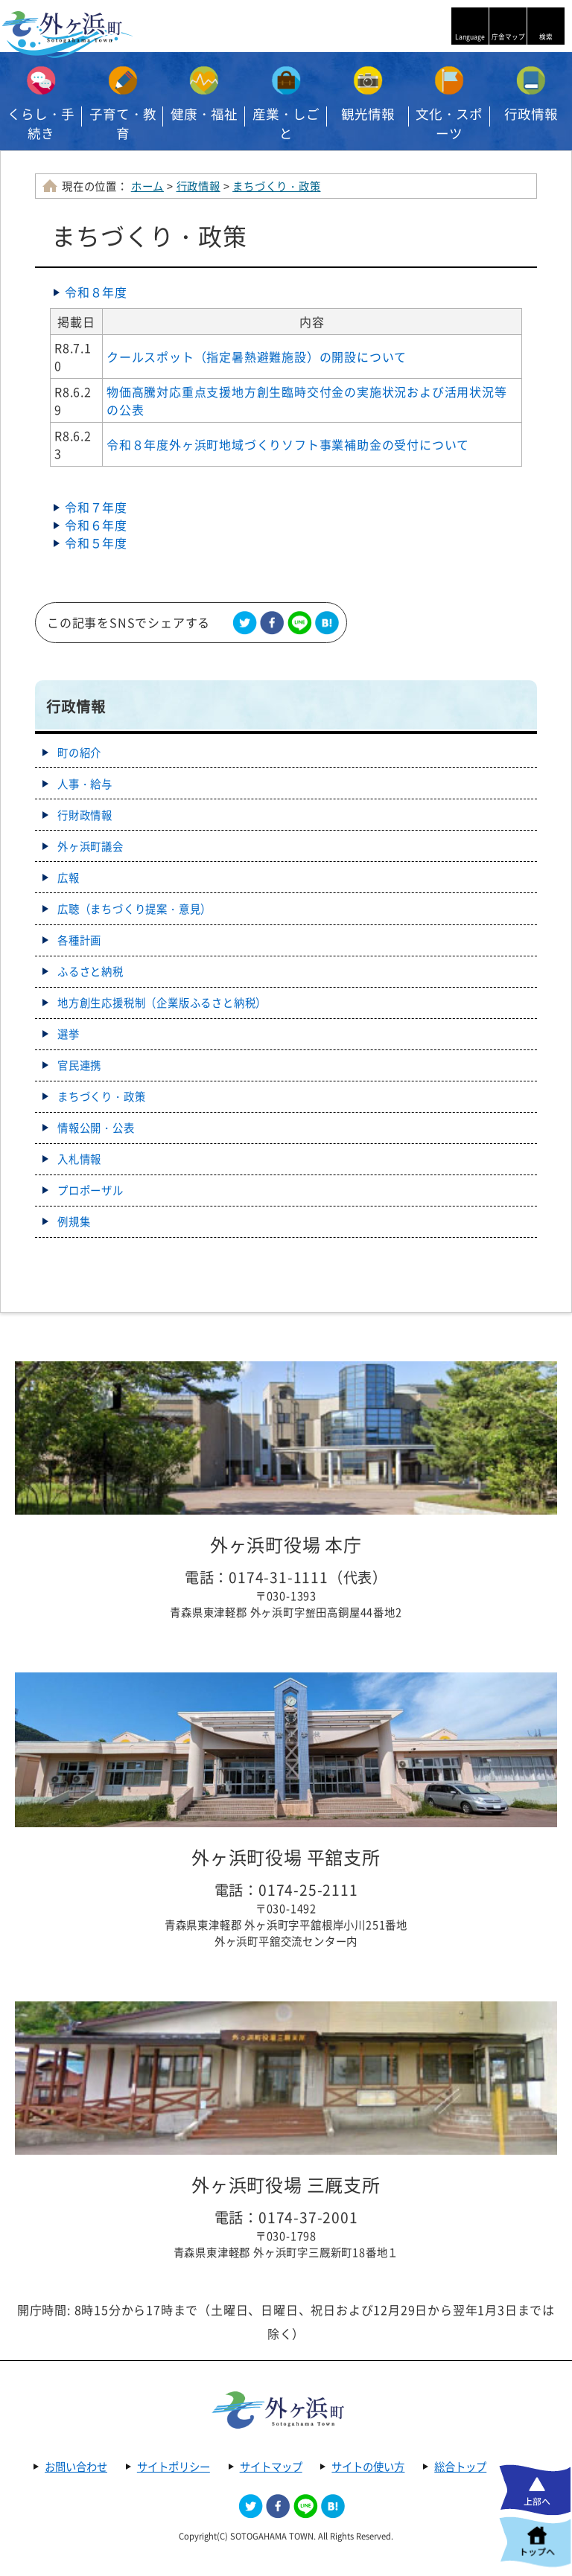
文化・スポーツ (449, 123)
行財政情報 (84, 815)
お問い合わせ (76, 2466)
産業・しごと (286, 123)
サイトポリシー (173, 2466)
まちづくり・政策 (276, 186)
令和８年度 (96, 292)
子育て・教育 (122, 123)
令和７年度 (96, 507)
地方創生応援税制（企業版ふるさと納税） (162, 1002)
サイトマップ (271, 2466)
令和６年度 (96, 525)
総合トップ (460, 2466)
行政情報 (198, 186)
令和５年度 (96, 543)
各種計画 (79, 940)
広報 (68, 877)
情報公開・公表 (96, 1127)
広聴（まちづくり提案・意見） (134, 909)
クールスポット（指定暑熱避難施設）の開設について (257, 356)
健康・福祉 (204, 114)
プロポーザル (90, 1190)
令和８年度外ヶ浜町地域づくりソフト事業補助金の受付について (288, 444)
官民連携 (79, 1065)
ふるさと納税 (90, 971)
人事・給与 (84, 784)
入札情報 (79, 1159)
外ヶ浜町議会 (90, 846)
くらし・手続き (40, 123)
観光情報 (368, 114)
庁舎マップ (508, 37)
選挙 (68, 1034)
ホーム (147, 186)
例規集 (73, 1221)
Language (470, 37)
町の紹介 (79, 752)
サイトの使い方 (367, 2466)
